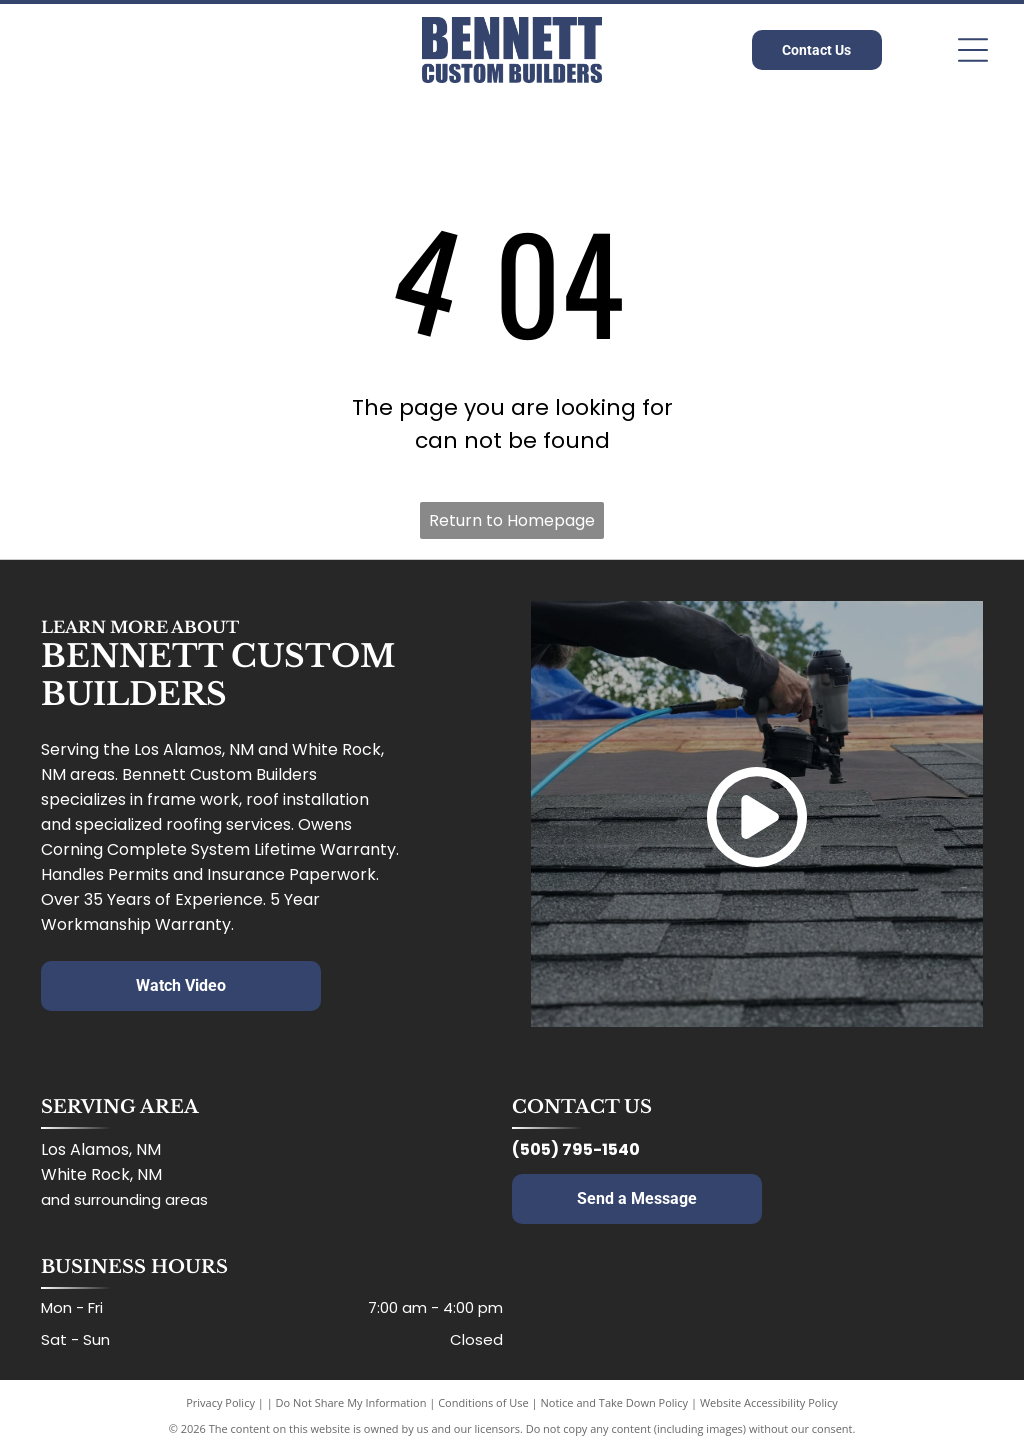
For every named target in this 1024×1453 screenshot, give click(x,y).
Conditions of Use (483, 1402)
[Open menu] (973, 50)
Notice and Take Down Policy (615, 1402)
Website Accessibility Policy (769, 1402)
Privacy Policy (220, 1402)
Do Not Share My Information (351, 1402)
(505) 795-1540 (576, 1149)
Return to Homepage (512, 520)
